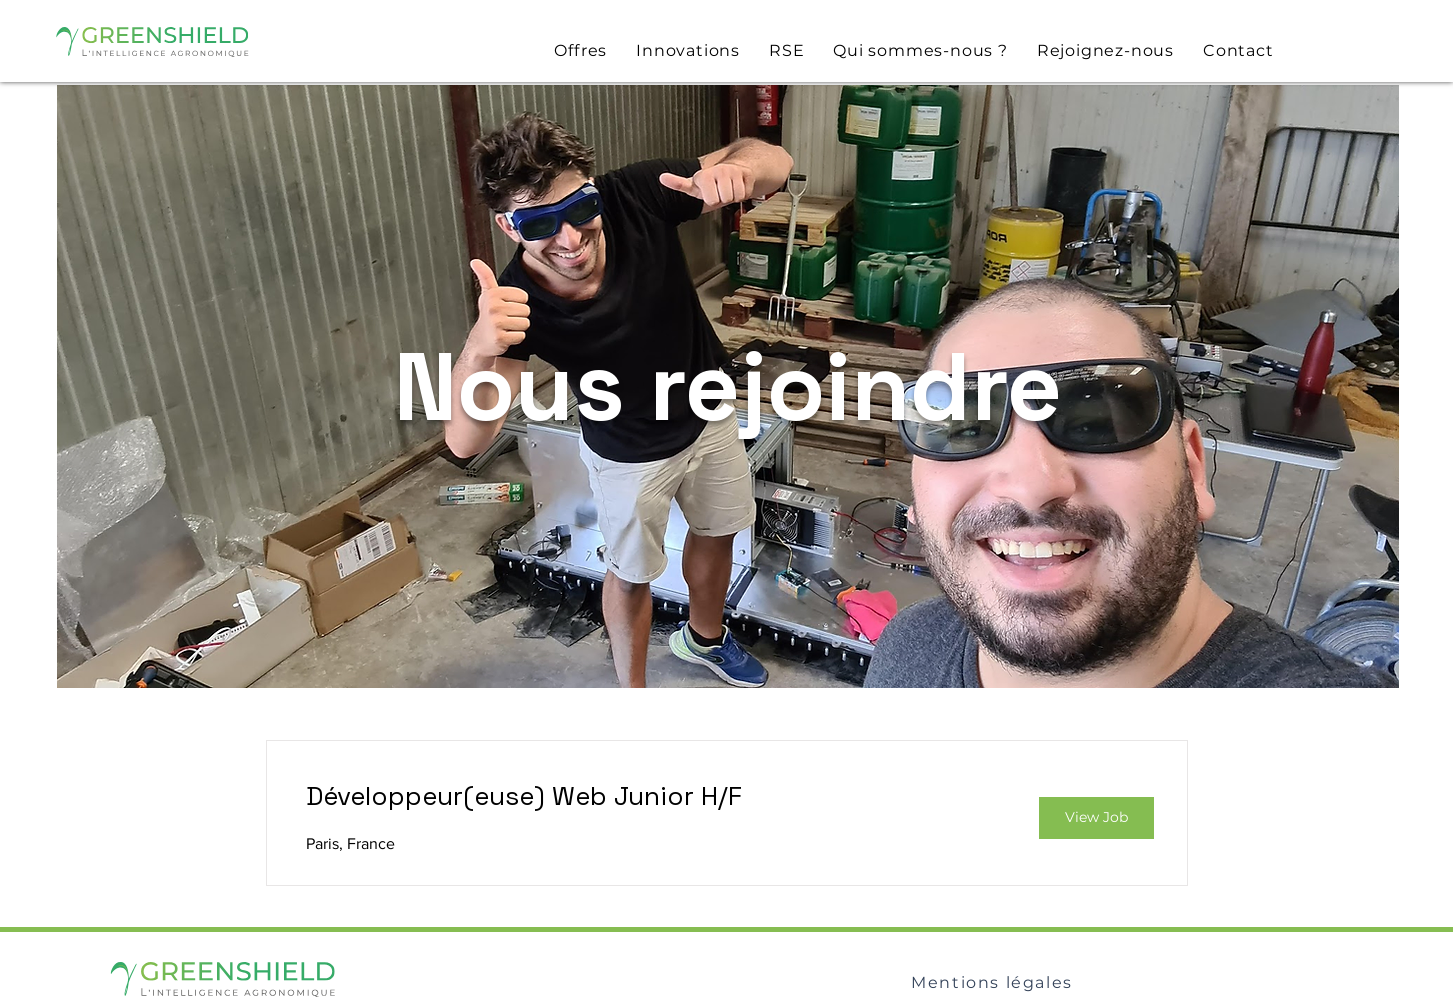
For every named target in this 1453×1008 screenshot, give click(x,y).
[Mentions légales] (994, 982)
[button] (581, 50)
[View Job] (1096, 818)
